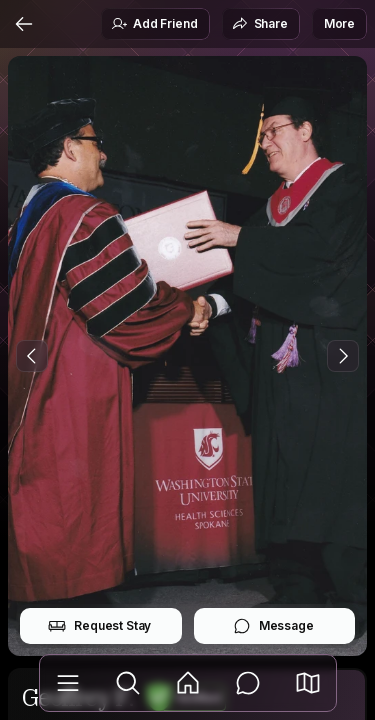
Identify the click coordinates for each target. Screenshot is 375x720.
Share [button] (260, 24)
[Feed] (188, 683)
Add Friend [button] (154, 24)
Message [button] (273, 626)
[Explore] (128, 683)
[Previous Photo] (32, 356)
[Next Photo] (343, 356)
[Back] (24, 24)
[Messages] (248, 683)
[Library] (68, 683)
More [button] (339, 23)
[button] (308, 683)
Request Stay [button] (99, 626)
